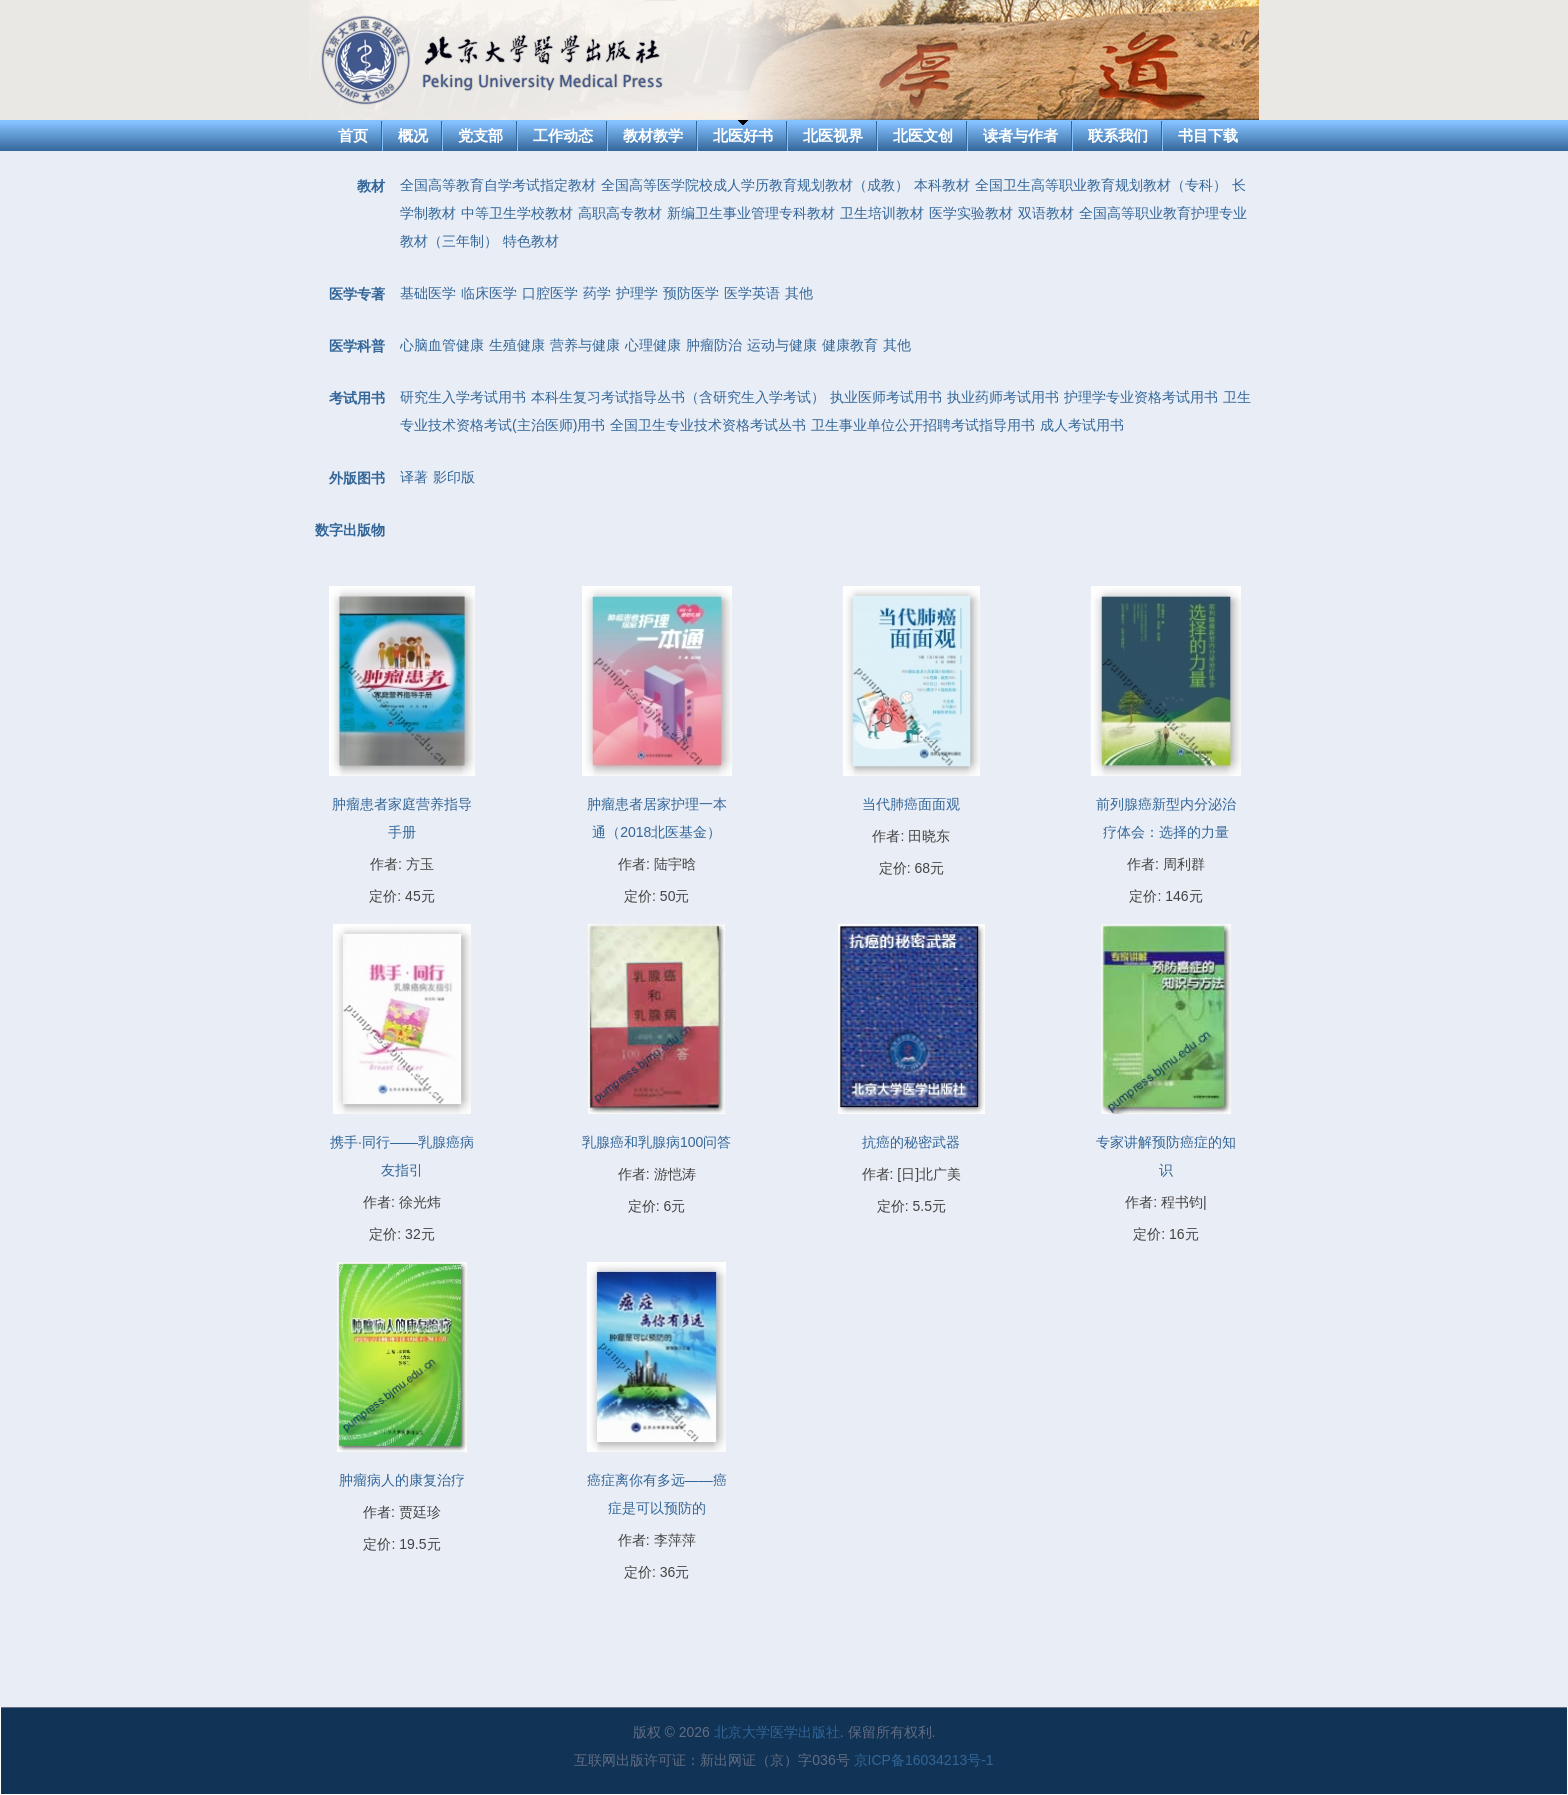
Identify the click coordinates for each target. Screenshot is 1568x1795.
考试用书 (357, 398)
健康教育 (850, 345)
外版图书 (357, 478)
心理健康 (653, 345)
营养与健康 (585, 345)
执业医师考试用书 (886, 397)
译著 (414, 477)
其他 (799, 293)
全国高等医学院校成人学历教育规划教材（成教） (755, 185)
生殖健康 (517, 345)
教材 (371, 186)
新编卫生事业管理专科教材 (751, 213)
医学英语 (752, 293)
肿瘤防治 (714, 345)
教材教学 (653, 135)
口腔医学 (550, 293)
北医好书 (743, 135)
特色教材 (531, 241)
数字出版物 (350, 530)
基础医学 (428, 293)
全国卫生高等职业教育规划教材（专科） (1101, 185)
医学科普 (357, 346)
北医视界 (833, 135)
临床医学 (489, 293)
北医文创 (923, 135)
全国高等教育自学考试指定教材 (498, 185)
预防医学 (691, 293)
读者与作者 (1020, 135)
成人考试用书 (1082, 425)
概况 (413, 135)
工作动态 (563, 135)
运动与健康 (782, 345)
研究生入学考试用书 (463, 397)
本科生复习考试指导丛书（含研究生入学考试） (678, 397)
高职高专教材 (620, 213)
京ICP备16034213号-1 (924, 1760)
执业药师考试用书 (1003, 397)
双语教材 (1046, 213)
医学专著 (357, 294)
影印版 (454, 477)
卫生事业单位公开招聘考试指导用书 (923, 425)
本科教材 (942, 185)
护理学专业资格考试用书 (1141, 397)
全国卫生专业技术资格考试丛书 (708, 425)
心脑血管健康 (442, 345)
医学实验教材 (971, 213)
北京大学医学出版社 (777, 1732)
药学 (597, 293)
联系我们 (1118, 135)
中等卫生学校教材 (517, 213)
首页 (353, 135)
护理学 (637, 293)
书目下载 (1208, 135)
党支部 (480, 135)
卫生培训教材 (882, 213)
